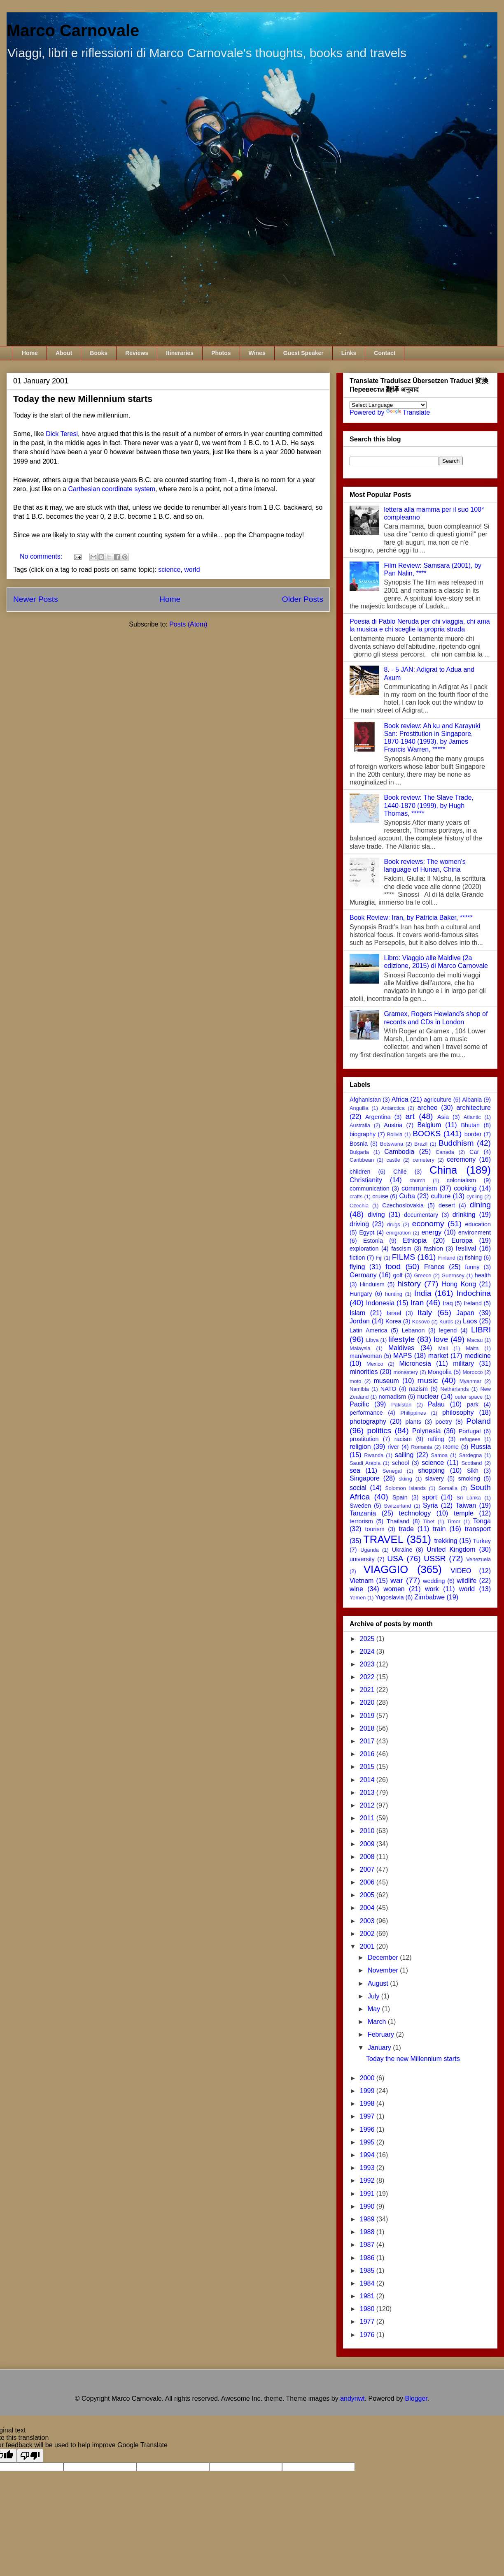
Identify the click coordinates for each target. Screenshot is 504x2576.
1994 (368, 2154)
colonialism (461, 1180)
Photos (221, 353)
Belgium (429, 1124)
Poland (478, 1421)
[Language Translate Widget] (388, 405)
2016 (368, 1753)
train (439, 1528)
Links (349, 353)
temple (464, 1513)
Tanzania (363, 1513)
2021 (368, 1689)
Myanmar (470, 1381)
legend (448, 1330)
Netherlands (455, 1389)
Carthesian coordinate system (111, 488)
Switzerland (397, 1506)
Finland (446, 1258)
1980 (368, 2308)
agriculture (437, 1099)
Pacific (359, 1404)
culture (440, 1196)
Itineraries (180, 353)
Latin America (368, 1330)
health (483, 1275)
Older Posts (302, 599)
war (396, 1580)
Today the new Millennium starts (82, 399)
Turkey (482, 1541)
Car (474, 1152)
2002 (368, 1933)
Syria (430, 1505)
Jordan (360, 1321)
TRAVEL (383, 1539)
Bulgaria (359, 1152)
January (380, 2047)
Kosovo (421, 1321)
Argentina (378, 1117)
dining (480, 1204)
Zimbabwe (429, 1597)
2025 (368, 1638)
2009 (368, 1843)
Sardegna (470, 1455)
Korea (393, 1321)
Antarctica (393, 1108)
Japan (465, 1312)
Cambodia (399, 1151)
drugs (393, 1224)
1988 (368, 2231)
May (375, 2008)
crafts (356, 1196)
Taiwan (465, 1505)
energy (431, 1232)
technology (415, 1513)
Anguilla (359, 1108)
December (384, 1957)
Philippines (413, 1413)
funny (472, 1267)
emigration (398, 1233)
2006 (368, 1882)
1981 (368, 2296)
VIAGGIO (386, 1569)
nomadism (392, 1396)
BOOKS (427, 1133)
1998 (368, 2103)
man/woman (366, 1356)
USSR (435, 1558)
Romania (421, 1447)
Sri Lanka (469, 1498)
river (393, 1446)
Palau (436, 1404)
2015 (368, 1766)
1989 (368, 2219)
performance (366, 1412)
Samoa (439, 1455)
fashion (433, 1248)
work (432, 1588)
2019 (368, 1715)
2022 (368, 1676)
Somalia (448, 1488)
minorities (364, 1371)
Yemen (358, 1597)
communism (419, 1188)
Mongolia (440, 1372)
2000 (368, 2078)
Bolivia (395, 1134)
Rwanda (373, 1455)
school (400, 1463)
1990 (368, 2206)
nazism (418, 1388)
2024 (368, 1651)
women (394, 1588)
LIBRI (481, 1329)
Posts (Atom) (188, 624)
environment (474, 1232)
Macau (475, 1340)
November (384, 1970)
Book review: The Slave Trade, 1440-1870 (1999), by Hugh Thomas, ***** (429, 805)
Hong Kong (459, 1284)
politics (379, 1430)
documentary (421, 1214)
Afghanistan (365, 1099)
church (417, 1180)
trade (406, 1528)
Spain (400, 1497)
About (64, 353)
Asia (443, 1117)
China (443, 1170)
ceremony (461, 1159)
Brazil (420, 1144)
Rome (451, 1446)
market (438, 1355)
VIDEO (461, 1570)
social (358, 1487)
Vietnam (361, 1580)
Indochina (474, 1293)
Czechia (359, 1205)
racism (403, 1439)
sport (429, 1497)
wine (356, 1588)
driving (359, 1224)
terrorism (361, 1521)
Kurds (446, 1321)
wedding (434, 1581)
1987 (368, 2244)
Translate (408, 412)
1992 (368, 2180)
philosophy (458, 1412)
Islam (357, 1312)
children (360, 1171)
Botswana (391, 1144)
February (382, 2034)
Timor (453, 1521)
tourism (374, 1529)
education (478, 1224)
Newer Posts (35, 599)
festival (466, 1248)
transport (478, 1528)
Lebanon (413, 1330)
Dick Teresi (62, 433)
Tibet (428, 1521)
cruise (380, 1196)
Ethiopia (415, 1240)
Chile (400, 1171)
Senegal (392, 1471)
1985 (368, 2270)
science (169, 569)
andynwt (352, 2398)
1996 (368, 2129)
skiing (405, 1479)
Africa (400, 1099)
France (434, 1266)
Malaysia (360, 1348)
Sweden (360, 1505)
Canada (445, 1152)
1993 (368, 2167)
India (423, 1293)
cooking (465, 1188)
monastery (406, 1372)
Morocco (472, 1372)
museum (386, 1380)
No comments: (42, 556)
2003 (368, 1920)
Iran (417, 1302)
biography (363, 1134)
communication (370, 1188)
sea (355, 1470)
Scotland (472, 1463)
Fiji (379, 1258)
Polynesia (426, 1430)
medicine (477, 1355)
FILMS (403, 1257)
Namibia (359, 1389)
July (374, 1996)
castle (393, 1160)
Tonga (482, 1521)
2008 (368, 1856)
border (473, 1134)
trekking (445, 1540)
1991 (368, 2193)
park (472, 1404)
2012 (368, 1805)
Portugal (470, 1431)
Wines (257, 353)
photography (368, 1421)
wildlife (466, 1580)
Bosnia (359, 1143)
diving (376, 1214)
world (192, 569)
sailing (404, 1454)
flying (357, 1266)
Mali (443, 1348)
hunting (393, 1294)
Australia (360, 1125)
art (409, 1116)
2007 (368, 1869)
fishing (473, 1257)
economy (428, 1223)
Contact (384, 353)
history (409, 1283)
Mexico (374, 1364)
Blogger (416, 2398)
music (428, 1380)
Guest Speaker (303, 353)
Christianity (366, 1180)
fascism (401, 1248)
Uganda (369, 1550)
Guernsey (452, 1275)
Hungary (361, 1293)
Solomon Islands (405, 1488)
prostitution (364, 1439)
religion (360, 1446)
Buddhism (456, 1143)
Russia (481, 1446)
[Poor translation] (30, 2455)
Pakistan (401, 1405)
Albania (472, 1099)
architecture (473, 1107)
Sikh (472, 1470)
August (379, 1983)
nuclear (428, 1396)
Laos (470, 1321)
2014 (368, 1779)
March (378, 2021)
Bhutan (470, 1125)
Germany (363, 1275)
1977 (368, 2321)
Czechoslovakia (403, 1205)
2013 (368, 1792)
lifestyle (401, 1339)
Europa (462, 1240)
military (463, 1363)
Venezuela (478, 1559)
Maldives (401, 1347)
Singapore (365, 1478)
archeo (428, 1107)
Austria (393, 1125)
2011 (368, 1818)
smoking (469, 1478)
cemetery (423, 1160)
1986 (368, 2257)
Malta (472, 1348)
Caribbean (362, 1160)
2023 (368, 1664)
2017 (368, 1741)
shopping (431, 1470)
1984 (368, 2283)
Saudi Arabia (365, 1463)
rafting (435, 1439)
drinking (464, 1214)
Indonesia (380, 1303)
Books (98, 353)
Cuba (407, 1196)
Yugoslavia (389, 1597)
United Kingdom (451, 1549)
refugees (470, 1439)
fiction (357, 1257)
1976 (368, 2334)
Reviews (136, 353)
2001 (368, 1946)
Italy (425, 1312)
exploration (364, 1248)
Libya (372, 1340)
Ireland (473, 1303)
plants (413, 1421)
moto (355, 1381)
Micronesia (415, 1363)
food (393, 1266)
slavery (434, 1478)
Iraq (448, 1303)
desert (447, 1205)
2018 (368, 1728)
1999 (368, 2090)
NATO (388, 1388)
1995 (368, 2142)
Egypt (366, 1232)
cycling (475, 1196)
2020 (368, 1702)
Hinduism (372, 1284)
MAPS (402, 1355)
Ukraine (402, 1549)
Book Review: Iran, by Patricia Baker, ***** (411, 917)
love (441, 1339)
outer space (469, 1397)
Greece (422, 1275)
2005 (368, 1894)
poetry (444, 1421)
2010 (368, 1830)
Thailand (398, 1521)
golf (397, 1275)
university (362, 1559)
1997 (368, 2116)
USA (395, 1558)
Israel (394, 1313)
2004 (368, 1907)
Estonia (373, 1240)
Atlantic (472, 1117)
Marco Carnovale (73, 30)
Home (30, 353)
